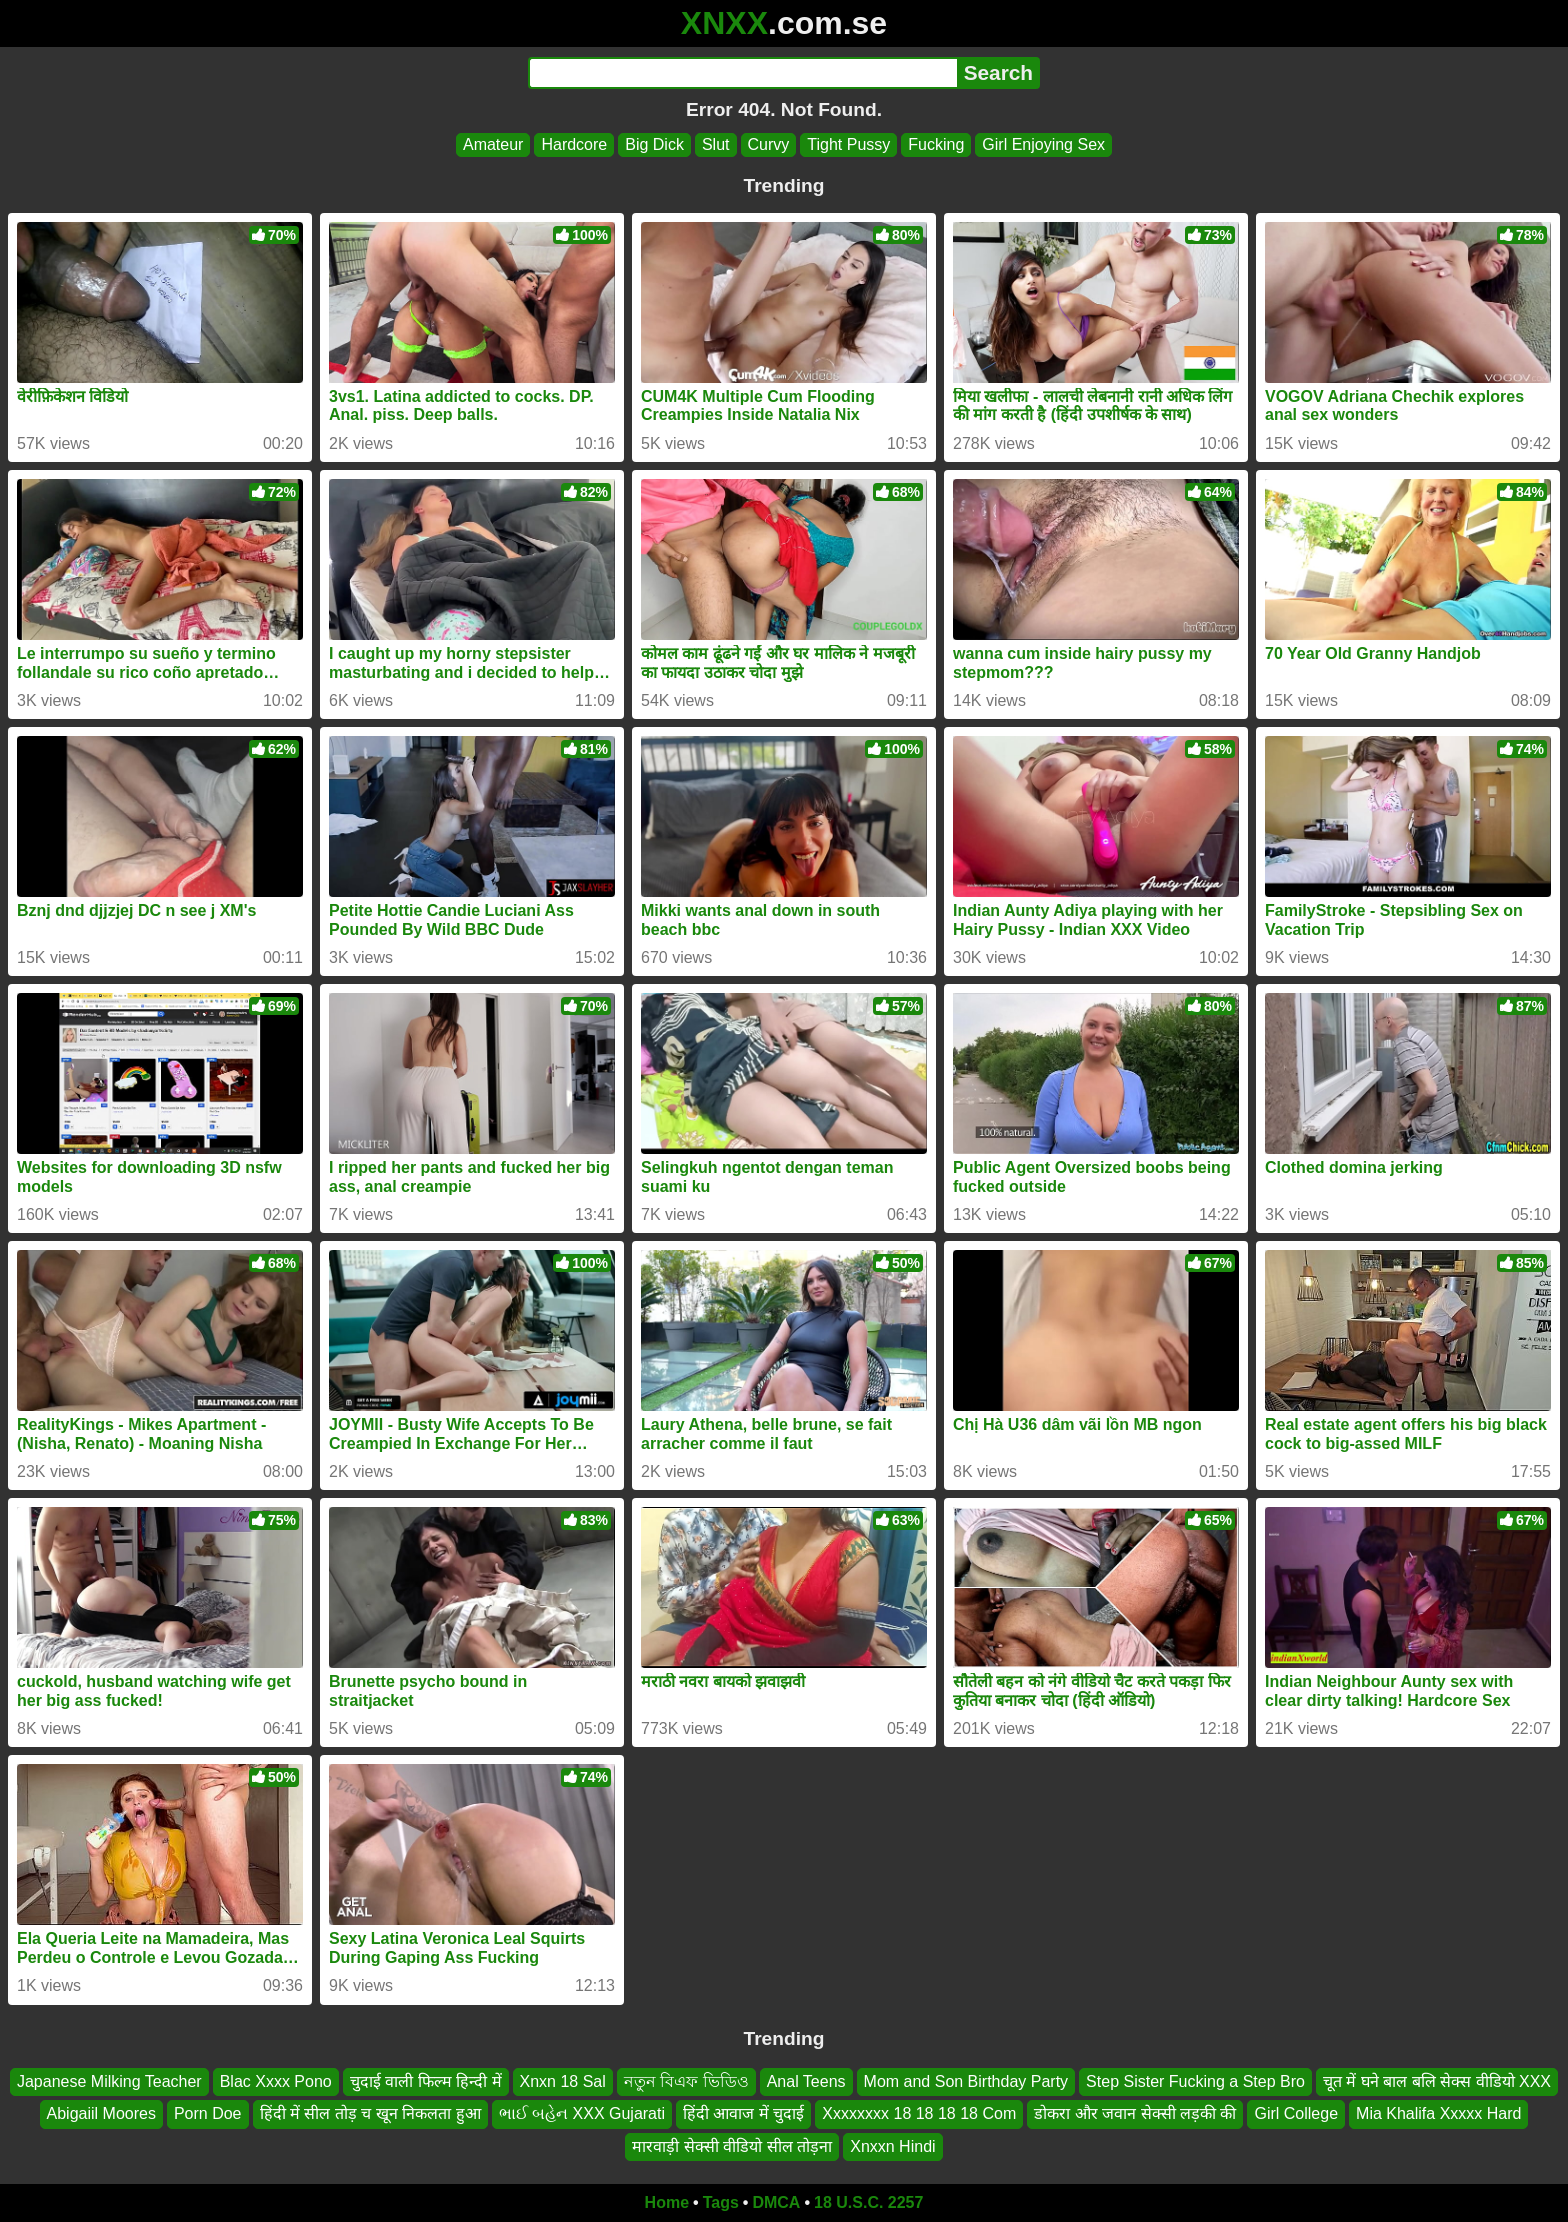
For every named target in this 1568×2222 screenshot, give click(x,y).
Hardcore (574, 144)
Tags (721, 2202)
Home (667, 2202)
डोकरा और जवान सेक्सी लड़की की (1135, 2114)
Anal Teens (806, 2081)
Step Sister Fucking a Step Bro (1195, 2081)
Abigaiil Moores (101, 2114)
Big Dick (654, 144)
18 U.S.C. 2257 (868, 2202)
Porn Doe (208, 2114)
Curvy (769, 144)
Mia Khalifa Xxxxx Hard (1438, 2114)
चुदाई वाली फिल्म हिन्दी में (426, 2081)
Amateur (493, 144)
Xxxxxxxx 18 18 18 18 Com (919, 2114)
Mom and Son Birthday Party (966, 2081)
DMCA (776, 2202)
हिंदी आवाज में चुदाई (743, 2114)
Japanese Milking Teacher (109, 2081)
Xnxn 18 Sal (563, 2081)
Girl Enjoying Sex (1043, 144)
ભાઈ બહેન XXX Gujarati (582, 2114)
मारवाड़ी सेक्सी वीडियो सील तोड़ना (732, 2146)
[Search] (742, 73)
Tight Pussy (848, 144)
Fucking (936, 144)
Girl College (1296, 2114)
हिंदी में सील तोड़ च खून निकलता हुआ (370, 2114)
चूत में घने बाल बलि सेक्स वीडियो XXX (1437, 2081)
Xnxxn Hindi (892, 2146)
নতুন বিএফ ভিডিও (686, 2081)
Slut (716, 144)
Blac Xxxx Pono (276, 2081)
